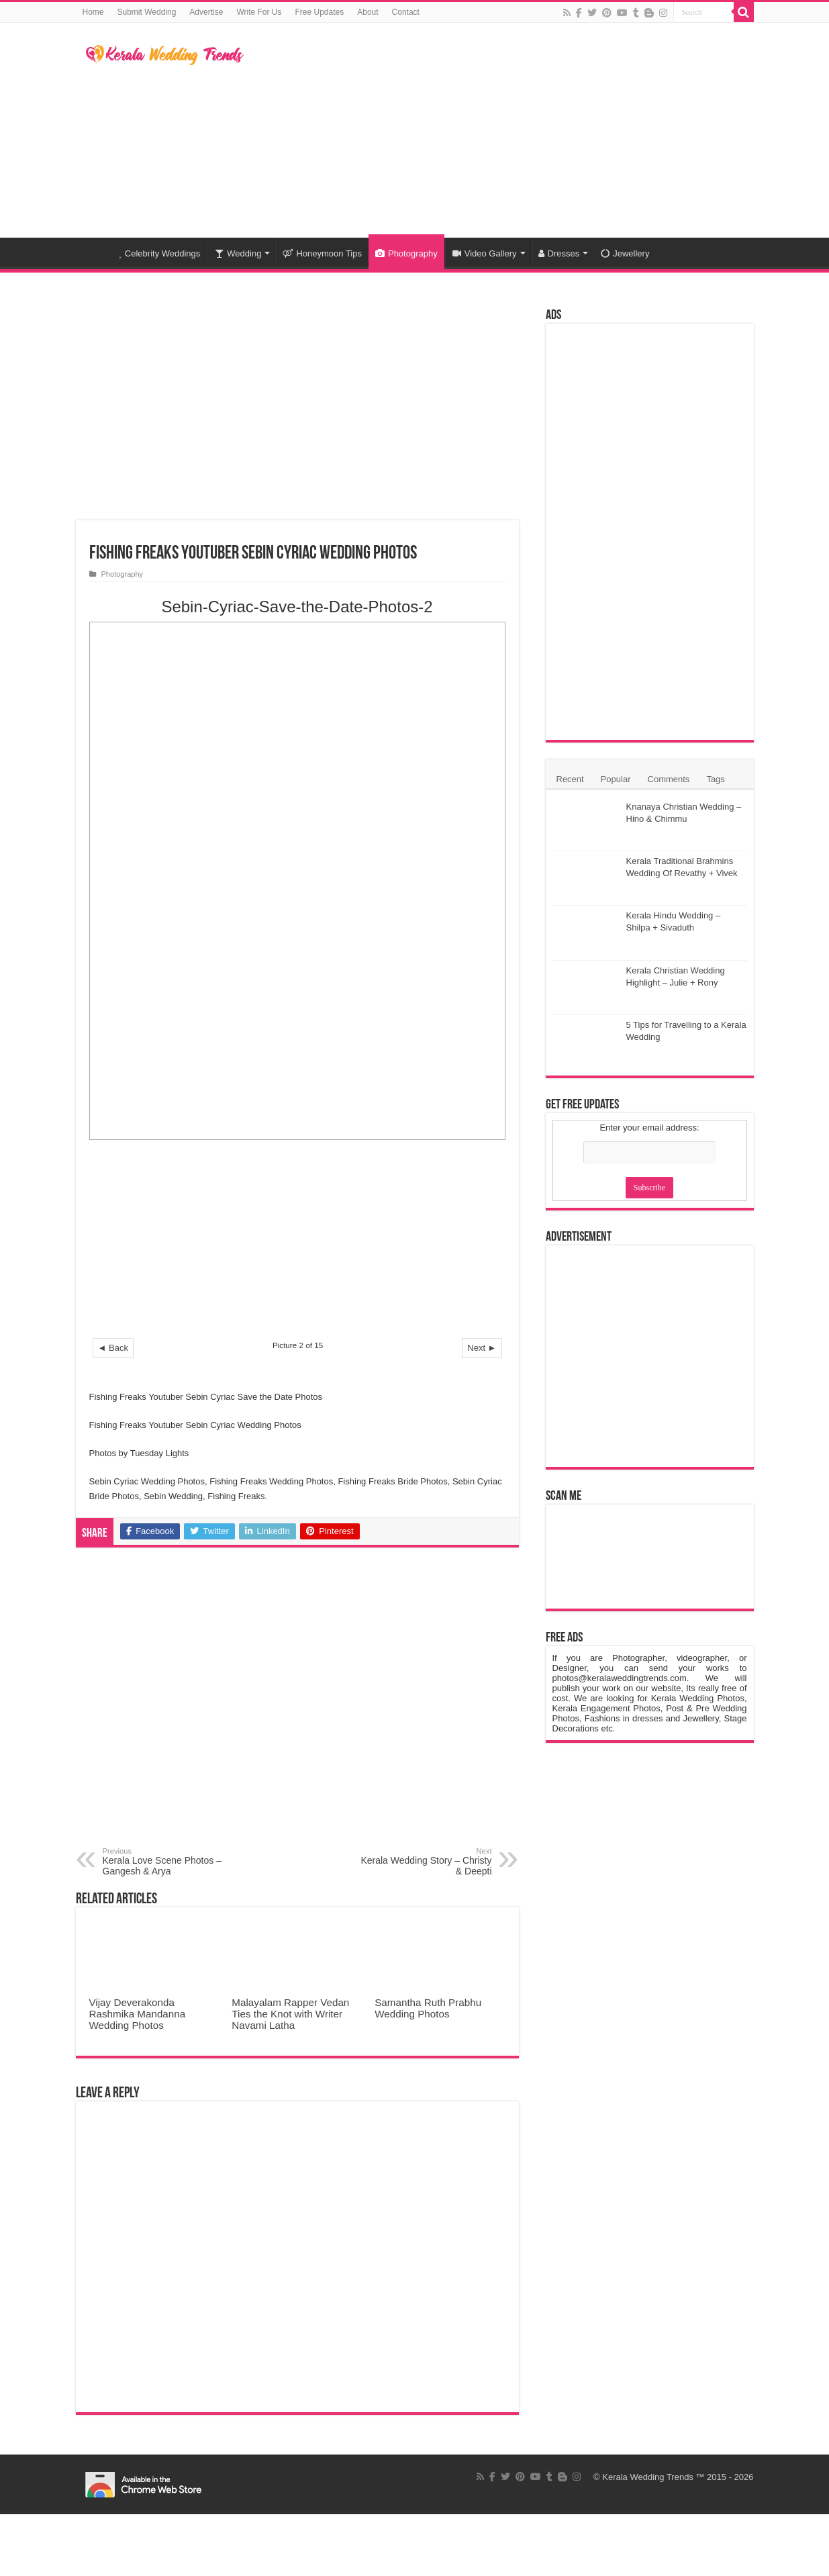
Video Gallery (484, 253)
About (367, 12)
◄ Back (113, 1348)
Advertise (206, 12)
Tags (715, 779)
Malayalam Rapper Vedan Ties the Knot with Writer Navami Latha (290, 2014)
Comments (669, 779)
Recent (570, 779)
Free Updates (319, 12)
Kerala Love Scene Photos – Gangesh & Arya (171, 1861)
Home (93, 12)
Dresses (559, 253)
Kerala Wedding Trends (647, 2477)
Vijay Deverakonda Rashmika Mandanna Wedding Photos (137, 2014)
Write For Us (258, 12)
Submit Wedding (147, 12)
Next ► (481, 1348)
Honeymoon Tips (322, 253)
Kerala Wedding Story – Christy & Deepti (423, 1861)
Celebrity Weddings (160, 253)
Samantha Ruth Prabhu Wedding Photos (428, 2008)
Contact (406, 12)
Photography (406, 253)
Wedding (238, 253)
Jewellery (625, 253)
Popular (616, 779)
